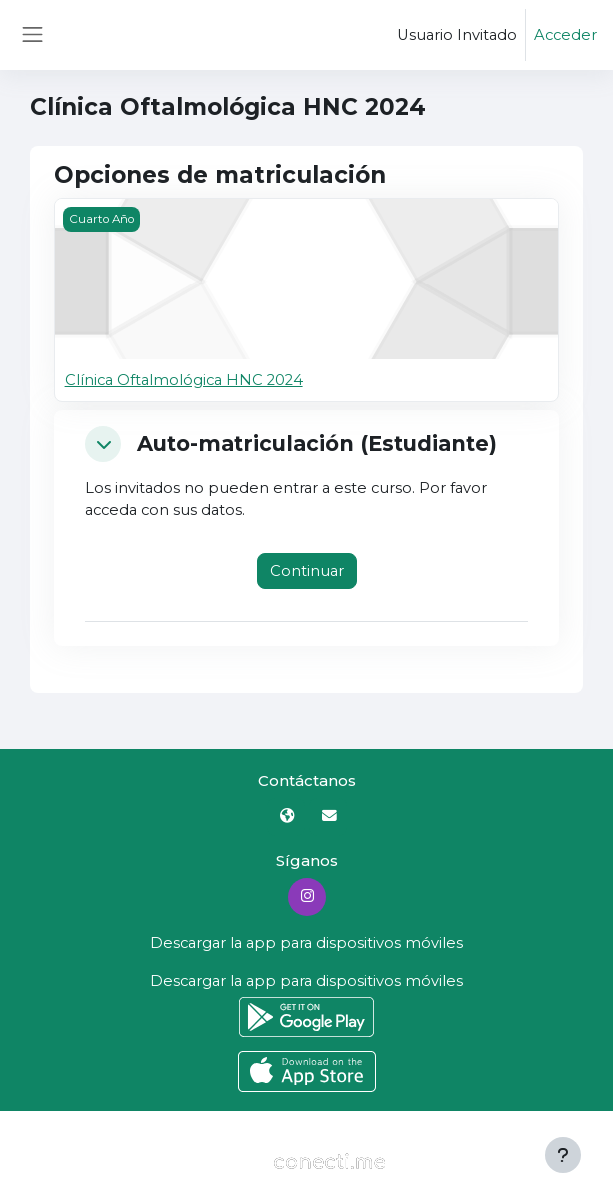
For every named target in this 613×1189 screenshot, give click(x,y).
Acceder (565, 35)
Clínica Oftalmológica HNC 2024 (184, 380)
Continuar (307, 571)
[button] (103, 444)
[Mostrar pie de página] (563, 1155)
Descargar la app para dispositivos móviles (306, 943)
